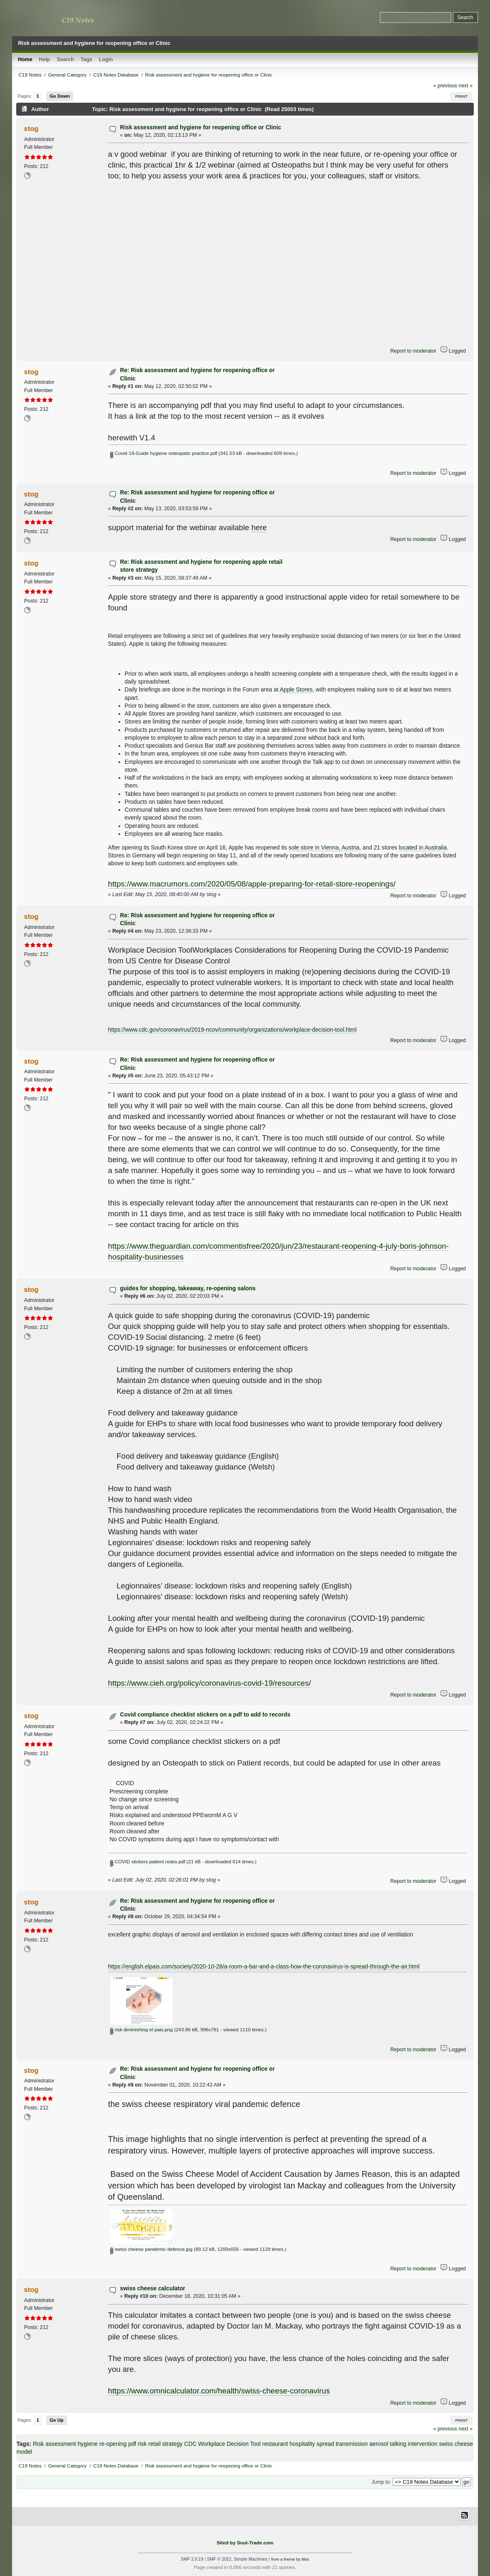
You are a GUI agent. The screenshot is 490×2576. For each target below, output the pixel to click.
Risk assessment (54, 2444)
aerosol (378, 2444)
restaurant (275, 2444)
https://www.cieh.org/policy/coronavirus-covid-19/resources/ (209, 1683)
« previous (445, 86)
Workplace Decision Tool (229, 2444)
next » (465, 86)
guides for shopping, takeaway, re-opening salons (187, 1288)
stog (31, 128)
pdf (132, 2444)
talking (398, 2444)
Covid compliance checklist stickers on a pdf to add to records (205, 1715)
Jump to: (381, 2482)
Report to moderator (413, 351)
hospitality (302, 2444)
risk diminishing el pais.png (141, 2029)
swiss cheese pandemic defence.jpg (151, 2249)
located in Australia (423, 848)
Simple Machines (250, 2558)
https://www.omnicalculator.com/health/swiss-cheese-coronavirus (219, 2390)
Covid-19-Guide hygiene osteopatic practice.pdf (163, 453)
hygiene (88, 2444)
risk (142, 2444)
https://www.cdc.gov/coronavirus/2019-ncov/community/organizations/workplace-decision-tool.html (232, 1030)
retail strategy (165, 2444)
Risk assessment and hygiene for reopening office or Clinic (200, 127)
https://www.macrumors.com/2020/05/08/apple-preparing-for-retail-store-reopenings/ (252, 883)
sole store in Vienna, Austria (324, 848)
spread (325, 2444)
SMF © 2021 (219, 2558)
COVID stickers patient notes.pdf (147, 1861)
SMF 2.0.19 (192, 2558)
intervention (422, 2444)
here (259, 527)
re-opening (113, 2444)
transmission (352, 2444)
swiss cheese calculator (152, 2288)
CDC (190, 2444)
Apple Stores (296, 690)
